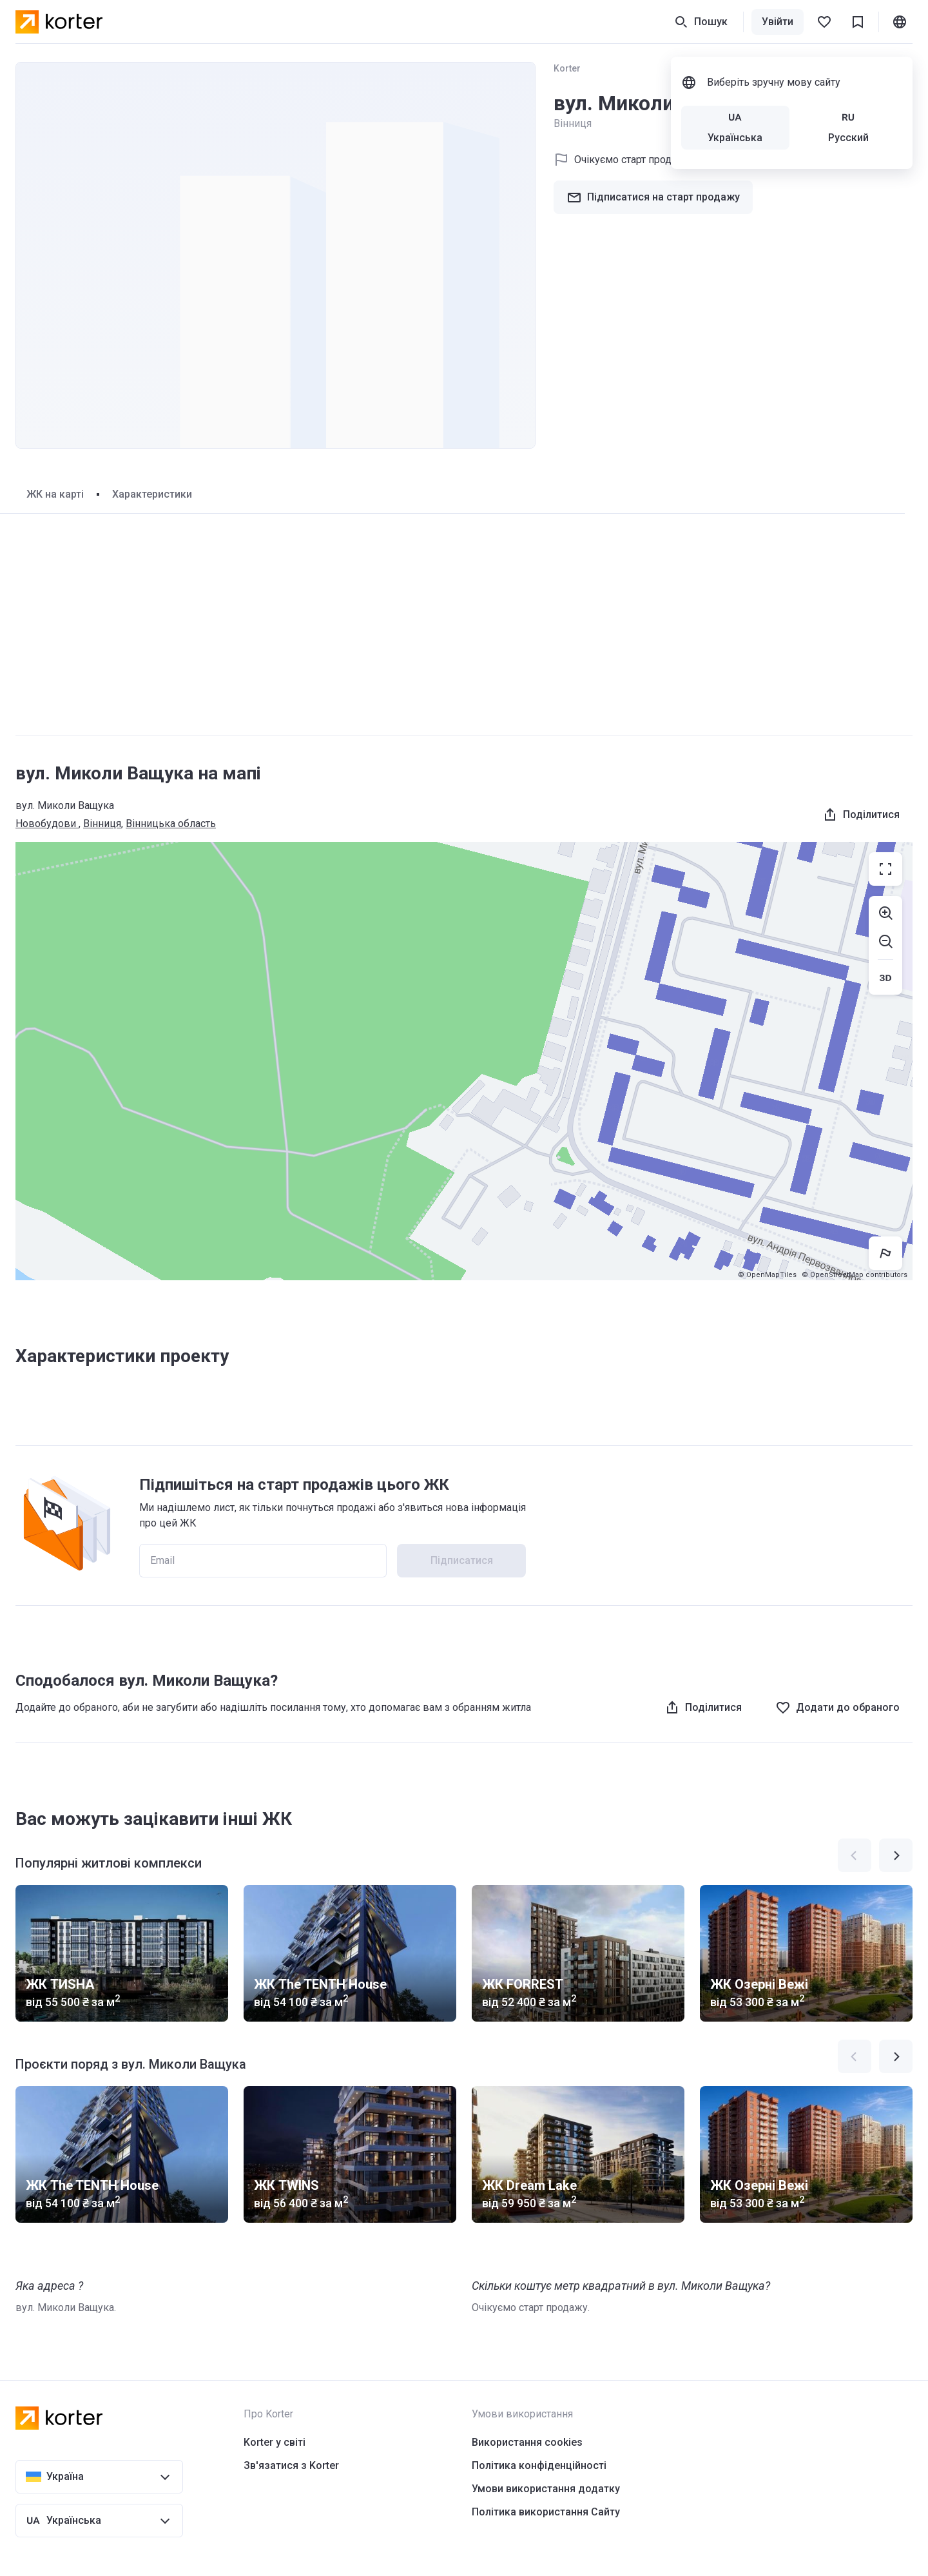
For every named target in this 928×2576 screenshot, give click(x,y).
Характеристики (152, 494)
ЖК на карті (55, 494)
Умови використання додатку (546, 2489)
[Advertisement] (464, 624)
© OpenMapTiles (767, 1275)
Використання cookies (527, 2442)
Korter (567, 68)
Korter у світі (274, 2442)
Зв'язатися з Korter (291, 2465)
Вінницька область (171, 823)
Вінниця (102, 823)
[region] (464, 1061)
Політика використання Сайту (546, 2512)
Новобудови (47, 823)
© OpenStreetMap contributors (854, 1275)
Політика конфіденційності (539, 2465)
